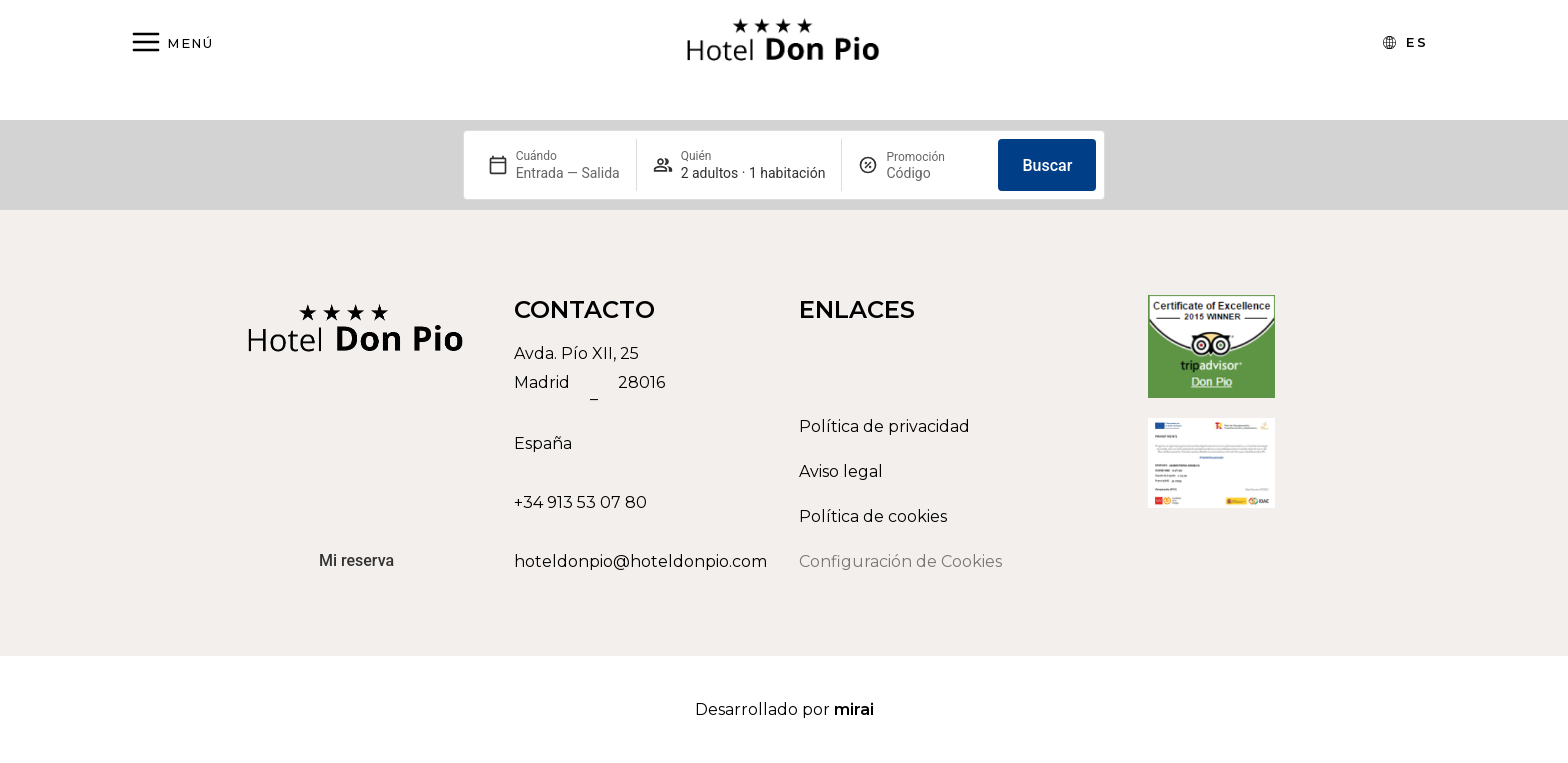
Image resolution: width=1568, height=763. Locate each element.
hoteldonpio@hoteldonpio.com (640, 561)
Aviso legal (841, 471)
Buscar (1047, 165)
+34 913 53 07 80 (580, 502)
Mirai (854, 709)
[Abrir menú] (171, 43)
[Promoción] (934, 173)
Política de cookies (873, 516)
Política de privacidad (884, 426)
